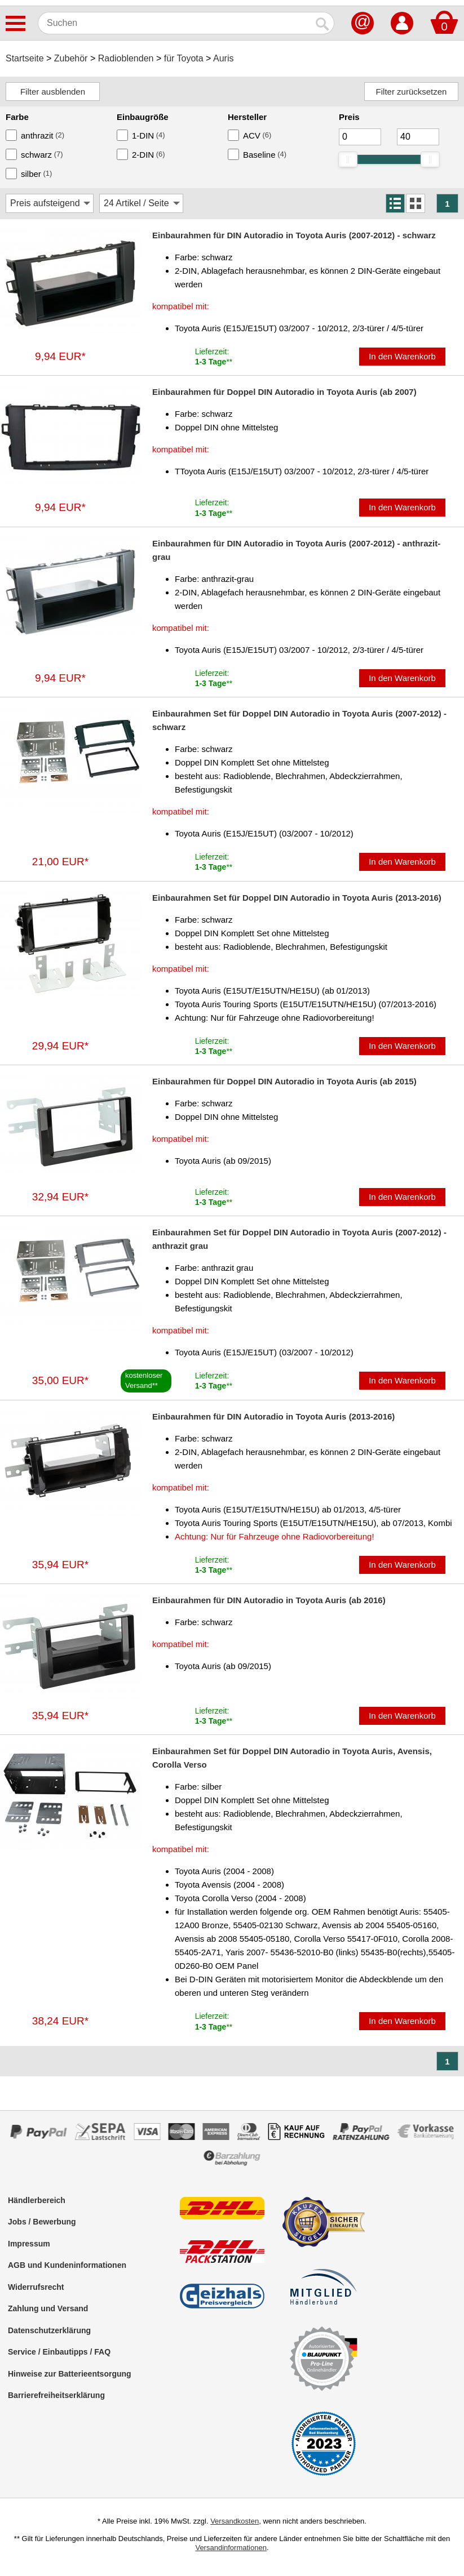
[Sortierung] (50, 203)
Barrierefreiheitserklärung (56, 2395)
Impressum (29, 2243)
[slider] (347, 159)
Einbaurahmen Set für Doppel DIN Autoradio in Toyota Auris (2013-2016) (296, 897)
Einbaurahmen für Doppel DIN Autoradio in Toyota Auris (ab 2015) (284, 1081)
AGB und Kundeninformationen (67, 2265)
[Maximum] (418, 136)
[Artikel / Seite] (141, 203)
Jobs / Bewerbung (42, 2221)
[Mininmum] (360, 136)
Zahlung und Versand (48, 2308)
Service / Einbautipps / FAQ (59, 2351)
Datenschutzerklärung (49, 2330)
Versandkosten (234, 2521)
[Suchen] (175, 23)
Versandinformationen (230, 2547)
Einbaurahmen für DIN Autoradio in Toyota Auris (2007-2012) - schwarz (294, 235)
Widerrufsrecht (36, 2287)
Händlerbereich (36, 2200)
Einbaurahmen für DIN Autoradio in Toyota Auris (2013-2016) (273, 1416)
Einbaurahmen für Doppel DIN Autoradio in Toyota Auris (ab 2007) (284, 392)
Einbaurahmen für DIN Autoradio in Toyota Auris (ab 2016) (269, 1600)
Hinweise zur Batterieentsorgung (69, 2373)
